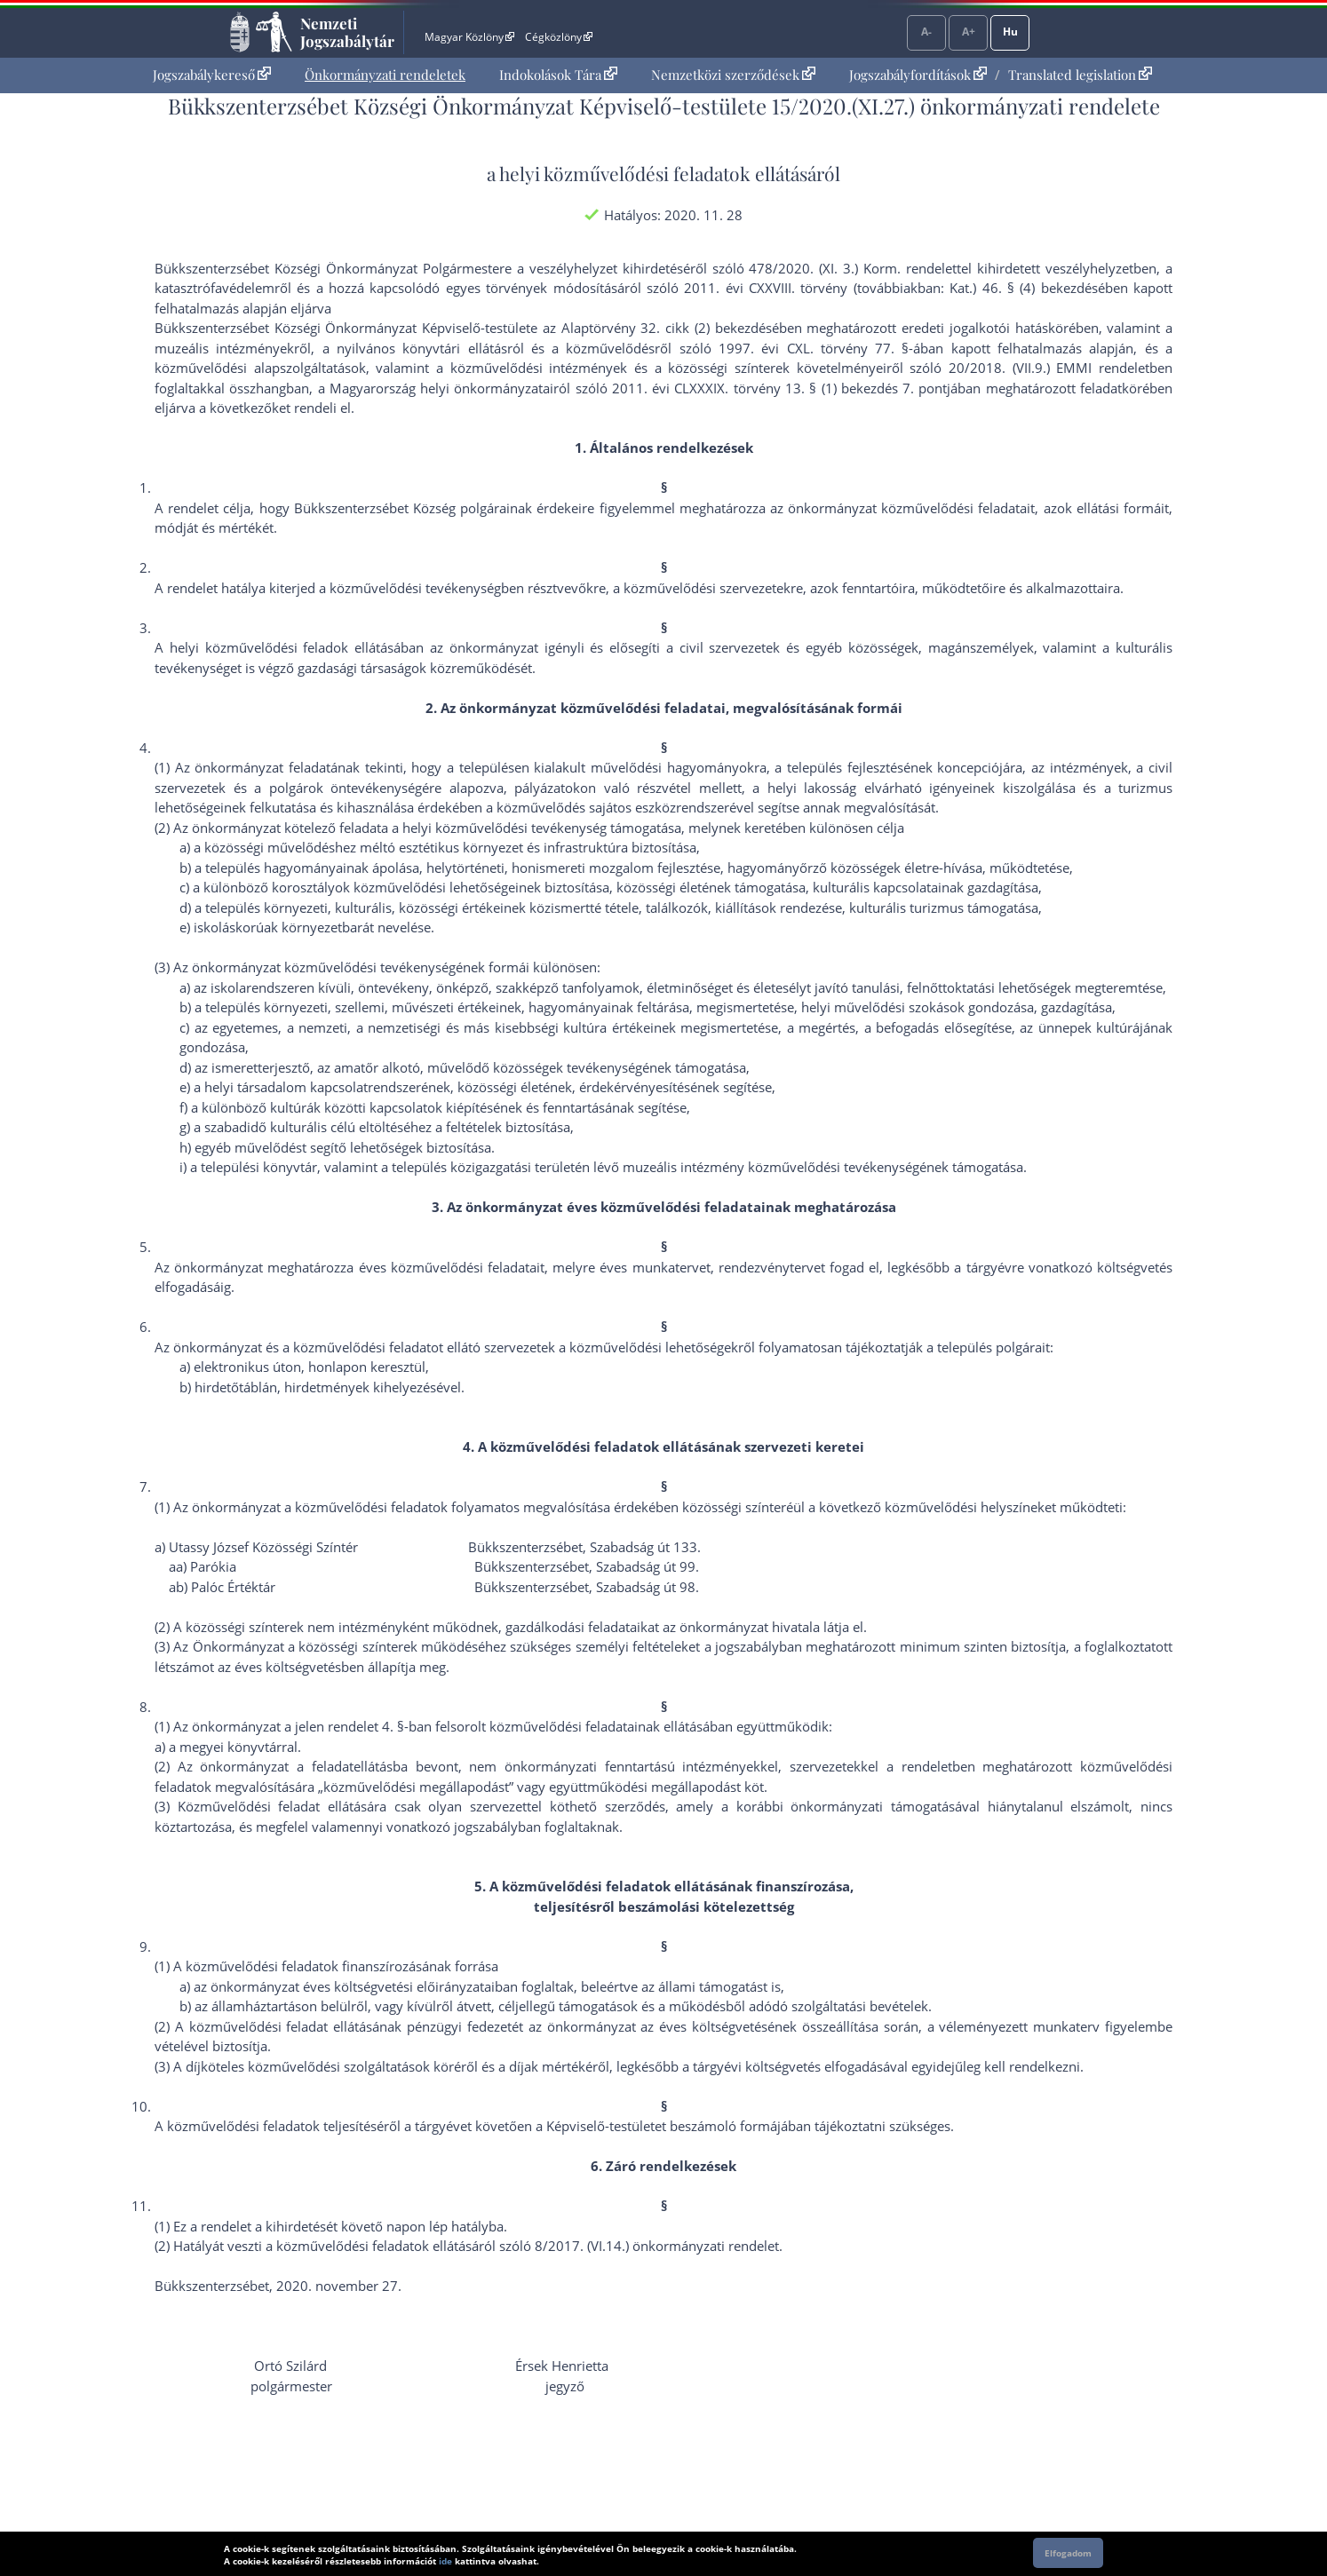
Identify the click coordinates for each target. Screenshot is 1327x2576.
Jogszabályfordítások (918, 74)
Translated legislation (1080, 74)
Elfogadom (1068, 2553)
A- (926, 31)
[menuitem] (211, 75)
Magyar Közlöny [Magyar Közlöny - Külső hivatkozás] (469, 36)
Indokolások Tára (558, 74)
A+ (968, 31)
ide (445, 2561)
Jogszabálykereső (212, 74)
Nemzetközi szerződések (733, 74)
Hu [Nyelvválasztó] (1010, 31)
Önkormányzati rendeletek (385, 74)
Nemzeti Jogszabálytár (347, 32)
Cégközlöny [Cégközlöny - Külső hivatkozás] (558, 36)
